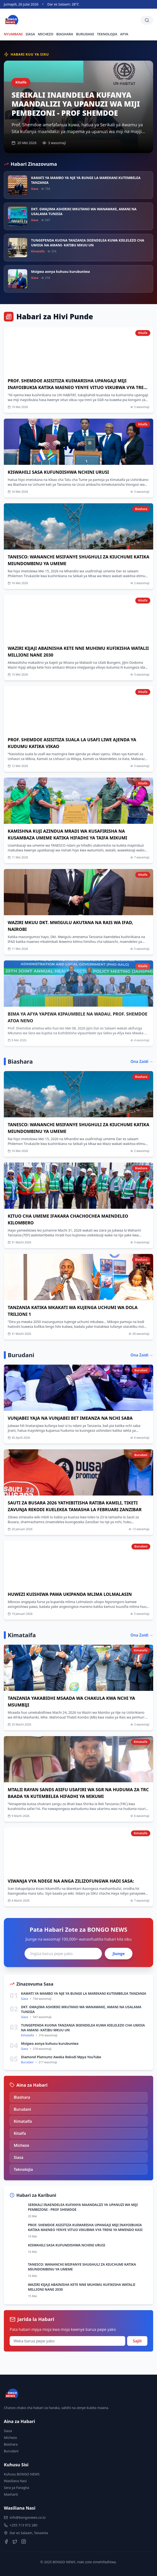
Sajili (137, 2341)
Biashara (11, 2444)
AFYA (124, 34)
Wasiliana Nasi (15, 2481)
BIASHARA (64, 34)
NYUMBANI (13, 34)
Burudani (11, 2451)
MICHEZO (45, 34)
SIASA (30, 34)
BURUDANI (85, 34)
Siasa (8, 2431)
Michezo (10, 2437)
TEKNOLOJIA (107, 34)
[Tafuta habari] (147, 20)
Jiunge (118, 1953)
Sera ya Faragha (16, 2487)
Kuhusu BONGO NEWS (21, 2474)
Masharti (11, 2494)
